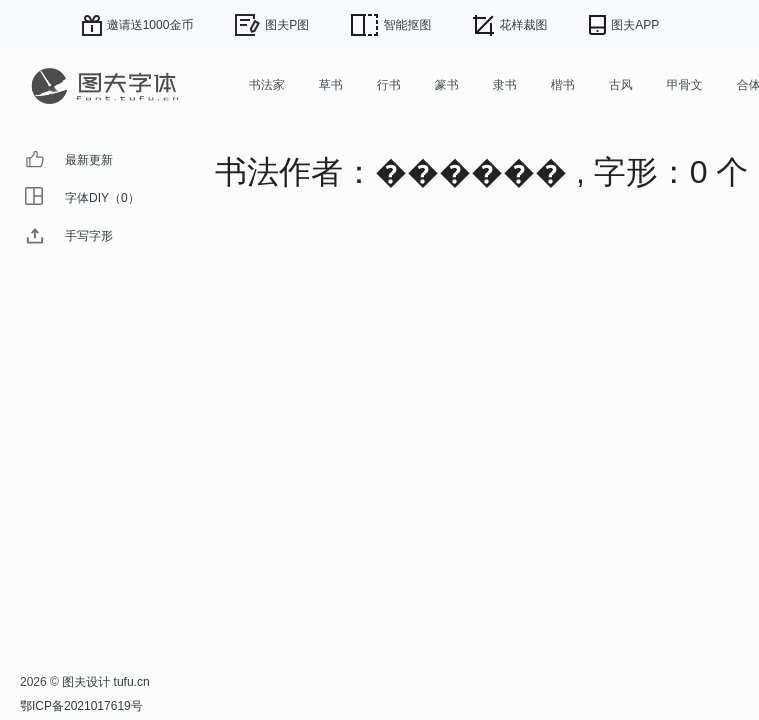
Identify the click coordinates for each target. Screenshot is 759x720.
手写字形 (89, 236)
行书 (389, 85)
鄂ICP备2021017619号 (81, 706)
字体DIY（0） (102, 198)
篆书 (447, 85)
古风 (621, 85)
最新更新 (89, 160)
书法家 (267, 85)
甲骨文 (685, 85)
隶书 (505, 85)
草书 (331, 85)
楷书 (563, 85)
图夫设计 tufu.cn (105, 682)
